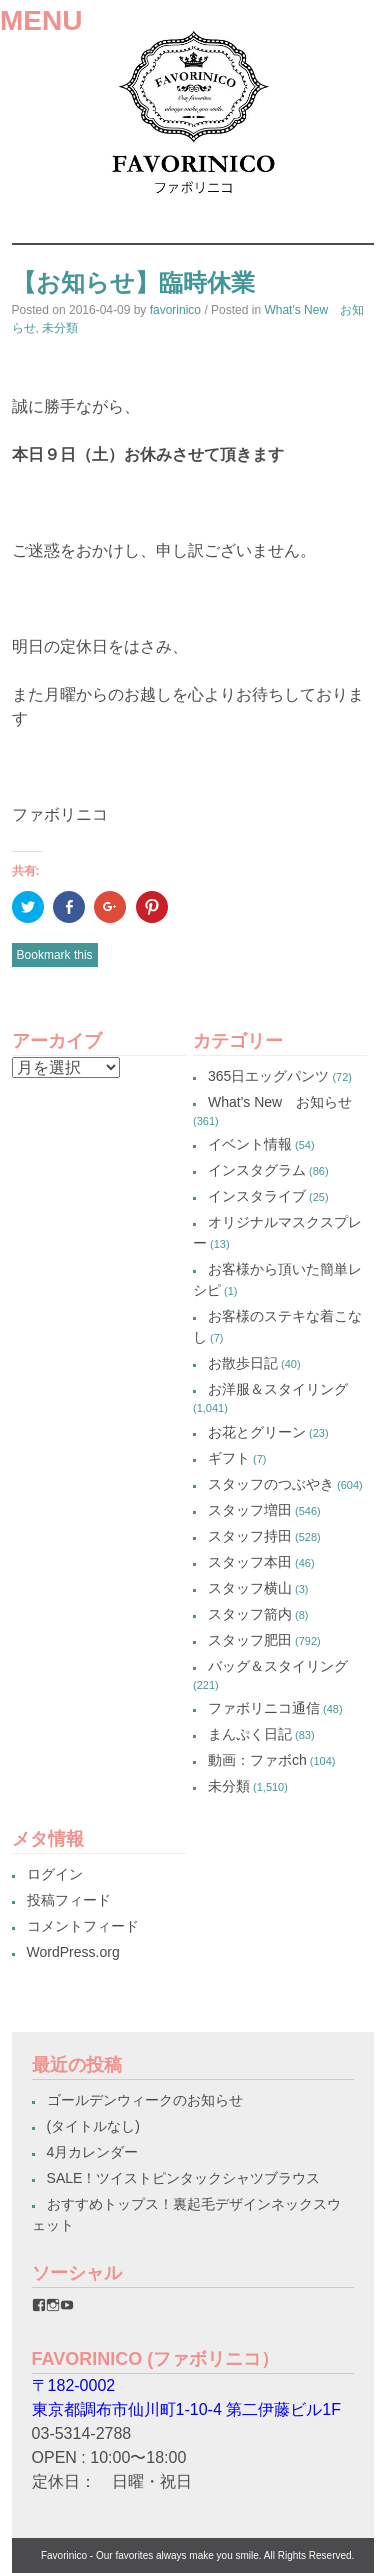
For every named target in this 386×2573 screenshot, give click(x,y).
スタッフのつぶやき (271, 1484)
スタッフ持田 (250, 1536)
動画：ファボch (257, 1760)
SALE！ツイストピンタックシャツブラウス (184, 2178)
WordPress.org (73, 1952)
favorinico (175, 310)
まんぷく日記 (250, 1734)
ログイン (55, 1874)
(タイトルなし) (93, 2126)
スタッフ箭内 (250, 1614)
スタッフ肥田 (250, 1640)
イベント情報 (250, 1144)
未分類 (60, 328)
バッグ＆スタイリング (278, 1666)
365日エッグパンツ (268, 1076)
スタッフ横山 (250, 1588)
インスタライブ (257, 1196)
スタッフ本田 (250, 1562)
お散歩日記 (243, 1363)
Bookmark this (55, 955)
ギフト (229, 1458)
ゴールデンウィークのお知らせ (145, 2100)
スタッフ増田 (250, 1510)
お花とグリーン (257, 1432)
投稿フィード (69, 1900)
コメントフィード (83, 1926)
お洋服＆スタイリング (278, 1389)
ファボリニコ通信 (264, 1708)
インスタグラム (257, 1170)
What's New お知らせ (280, 1102)
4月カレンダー (93, 2152)
